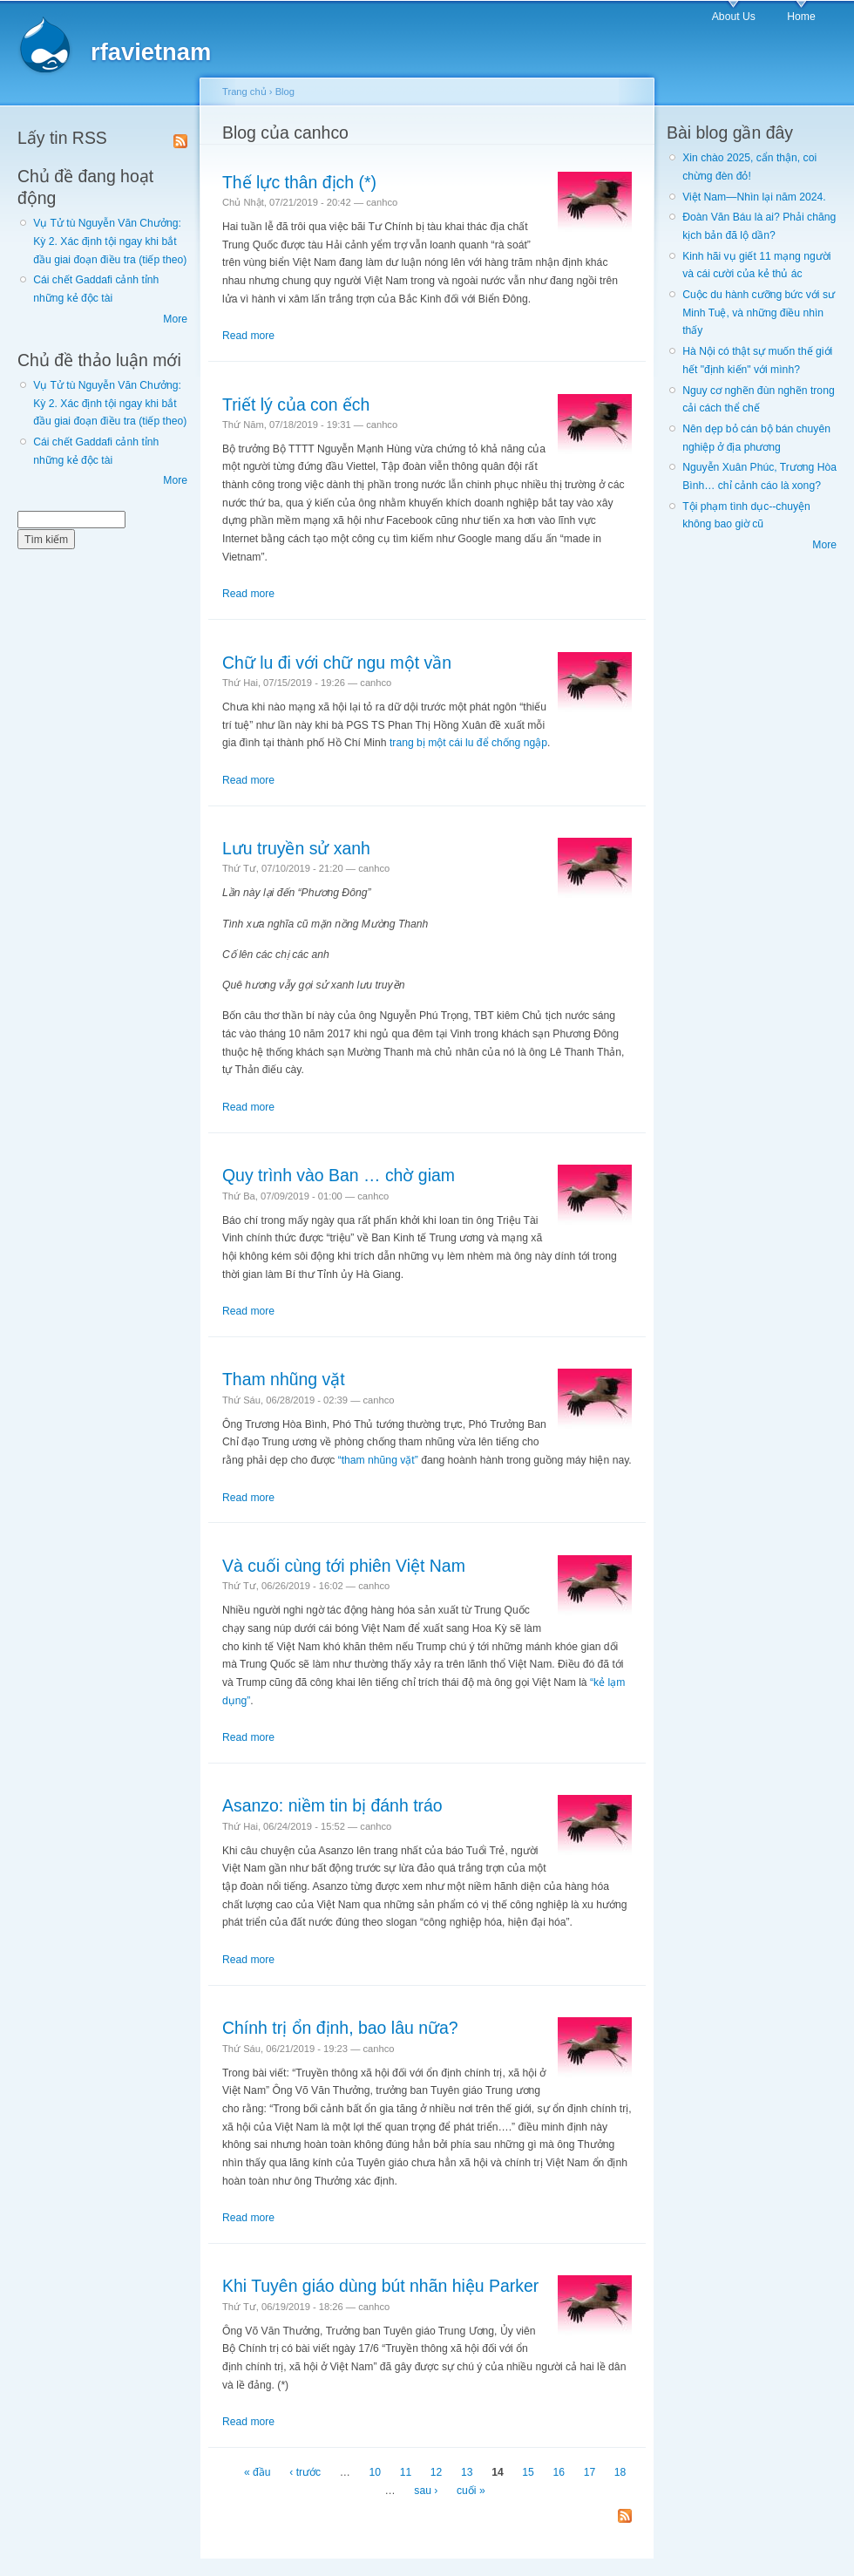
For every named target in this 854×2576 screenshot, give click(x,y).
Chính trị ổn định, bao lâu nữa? (340, 2027)
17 (590, 2472)
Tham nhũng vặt (283, 1379)
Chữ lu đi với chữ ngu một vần (336, 662)
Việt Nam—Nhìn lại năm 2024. (753, 197)
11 (406, 2472)
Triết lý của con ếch (295, 404)
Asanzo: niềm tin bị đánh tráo (332, 1805)
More (175, 319)
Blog (285, 91)
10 (375, 2472)
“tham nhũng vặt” (378, 1460)
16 (558, 2472)
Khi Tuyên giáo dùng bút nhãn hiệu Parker (380, 2285)
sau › (425, 2490)
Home (801, 16)
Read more (248, 336)
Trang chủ (244, 91)
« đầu (257, 2472)
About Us (734, 16)
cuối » (471, 2490)
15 (528, 2472)
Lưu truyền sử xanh (296, 848)
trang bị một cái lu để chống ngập (468, 743)
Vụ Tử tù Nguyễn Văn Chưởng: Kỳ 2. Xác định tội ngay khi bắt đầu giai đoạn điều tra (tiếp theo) (109, 241)
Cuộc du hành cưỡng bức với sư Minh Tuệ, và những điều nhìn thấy (758, 312)
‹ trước (305, 2472)
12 (436, 2472)
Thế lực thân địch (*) (299, 182)
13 (467, 2472)
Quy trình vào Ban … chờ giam (338, 1175)
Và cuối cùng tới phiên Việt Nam (343, 1565)
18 (620, 2472)
